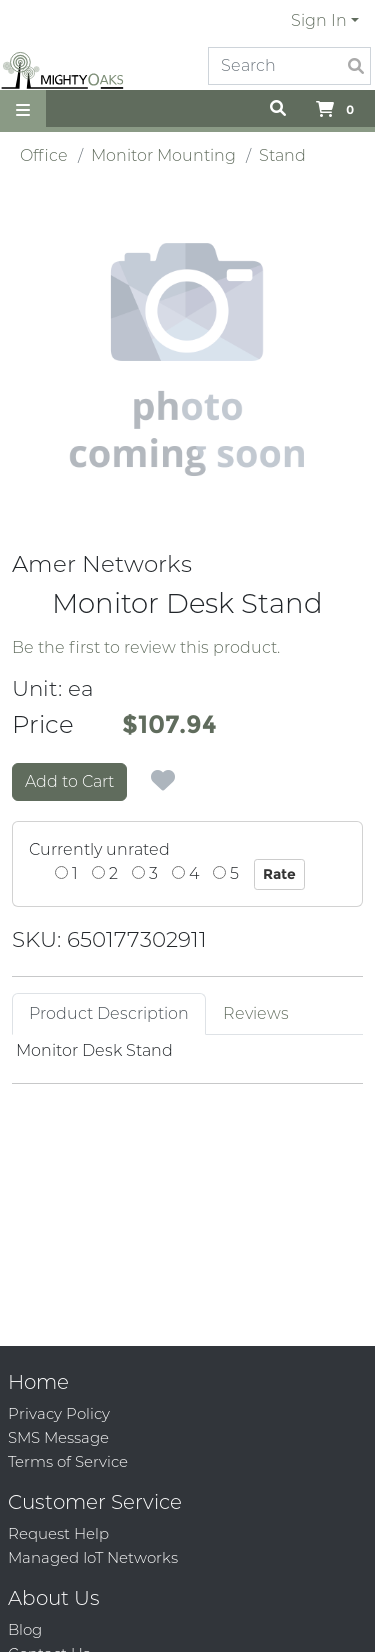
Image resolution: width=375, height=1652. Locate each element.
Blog (25, 1629)
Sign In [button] (319, 20)
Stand (282, 155)
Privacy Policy (59, 1413)
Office (44, 155)
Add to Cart (69, 781)
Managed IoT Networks (93, 1557)
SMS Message (58, 1437)
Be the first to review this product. (146, 647)
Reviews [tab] (256, 1013)
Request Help (58, 1533)
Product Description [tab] (109, 1013)
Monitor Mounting (163, 155)
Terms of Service (68, 1461)
